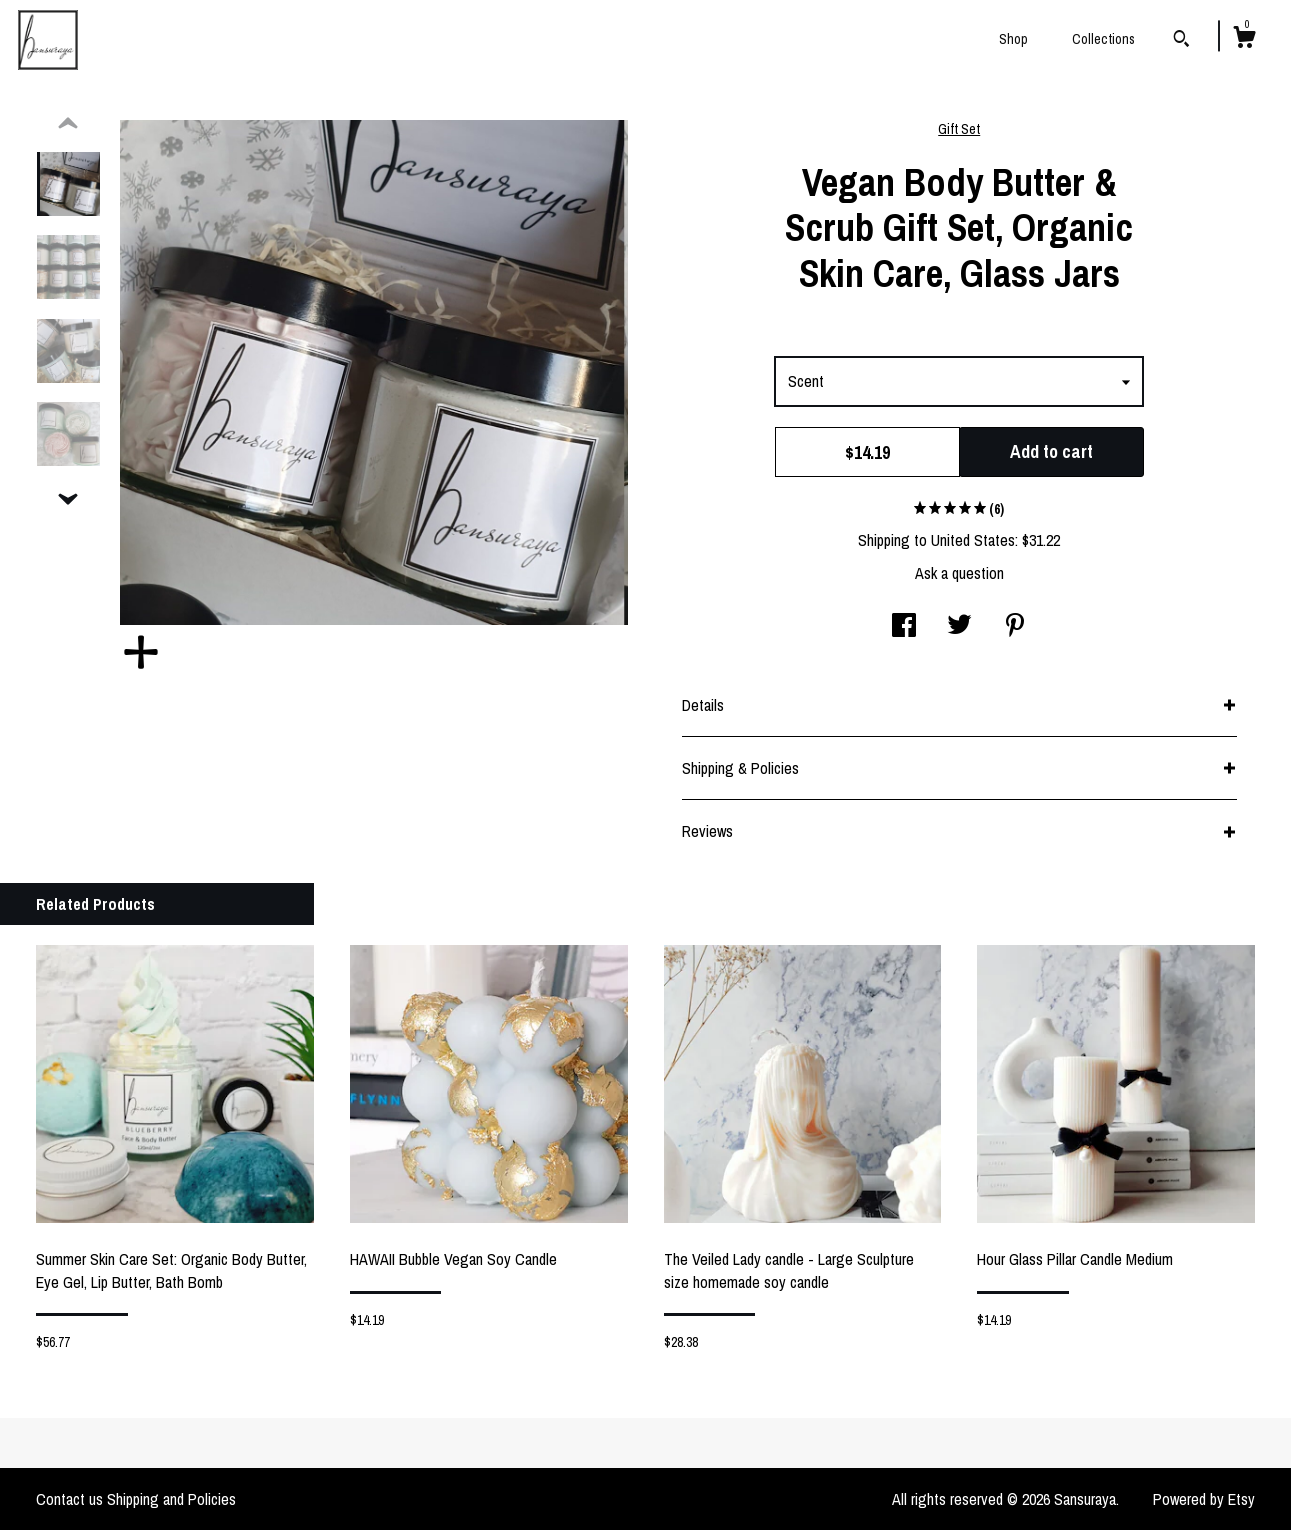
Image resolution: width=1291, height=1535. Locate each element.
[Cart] (1244, 40)
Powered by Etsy (1204, 1504)
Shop (1013, 39)
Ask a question (959, 578)
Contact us (69, 1504)
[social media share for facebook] (904, 632)
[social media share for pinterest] (1015, 632)
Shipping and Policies (171, 1504)
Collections (1103, 39)
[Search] (1181, 41)
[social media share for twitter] (959, 632)
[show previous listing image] (68, 129)
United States (973, 545)
